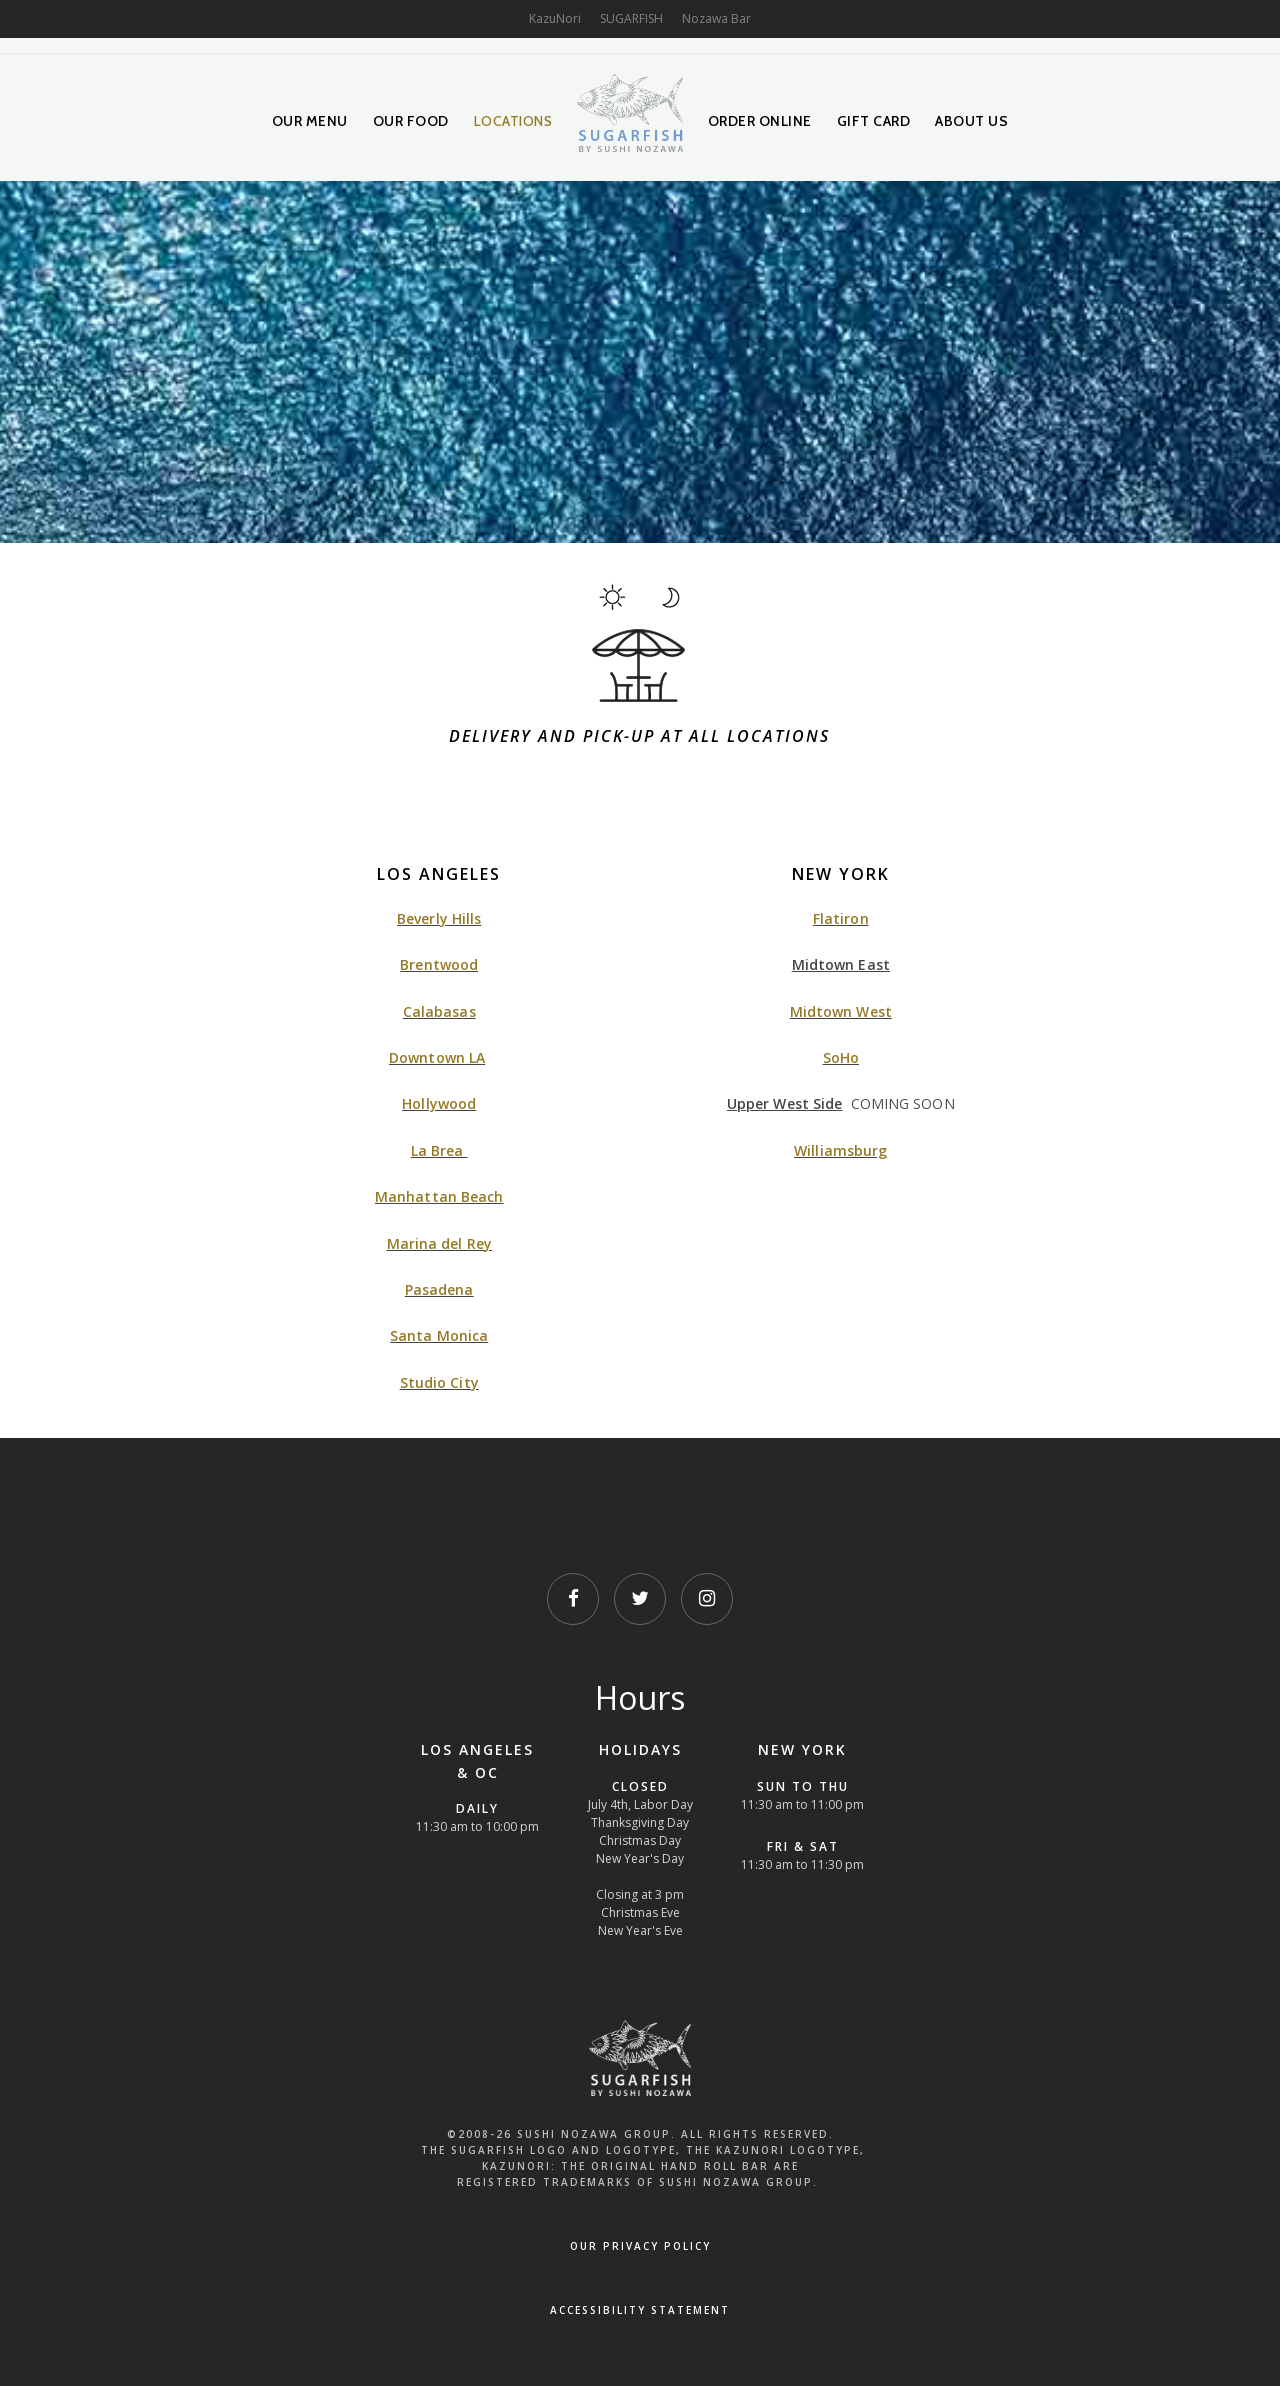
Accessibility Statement (640, 2310)
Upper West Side (785, 1103)
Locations (513, 121)
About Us (971, 121)
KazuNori (555, 18)
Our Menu (310, 121)
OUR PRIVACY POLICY (640, 2246)
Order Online (760, 121)
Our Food (411, 121)
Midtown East (841, 964)
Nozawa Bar (716, 18)
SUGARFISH (631, 18)
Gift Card (874, 121)
